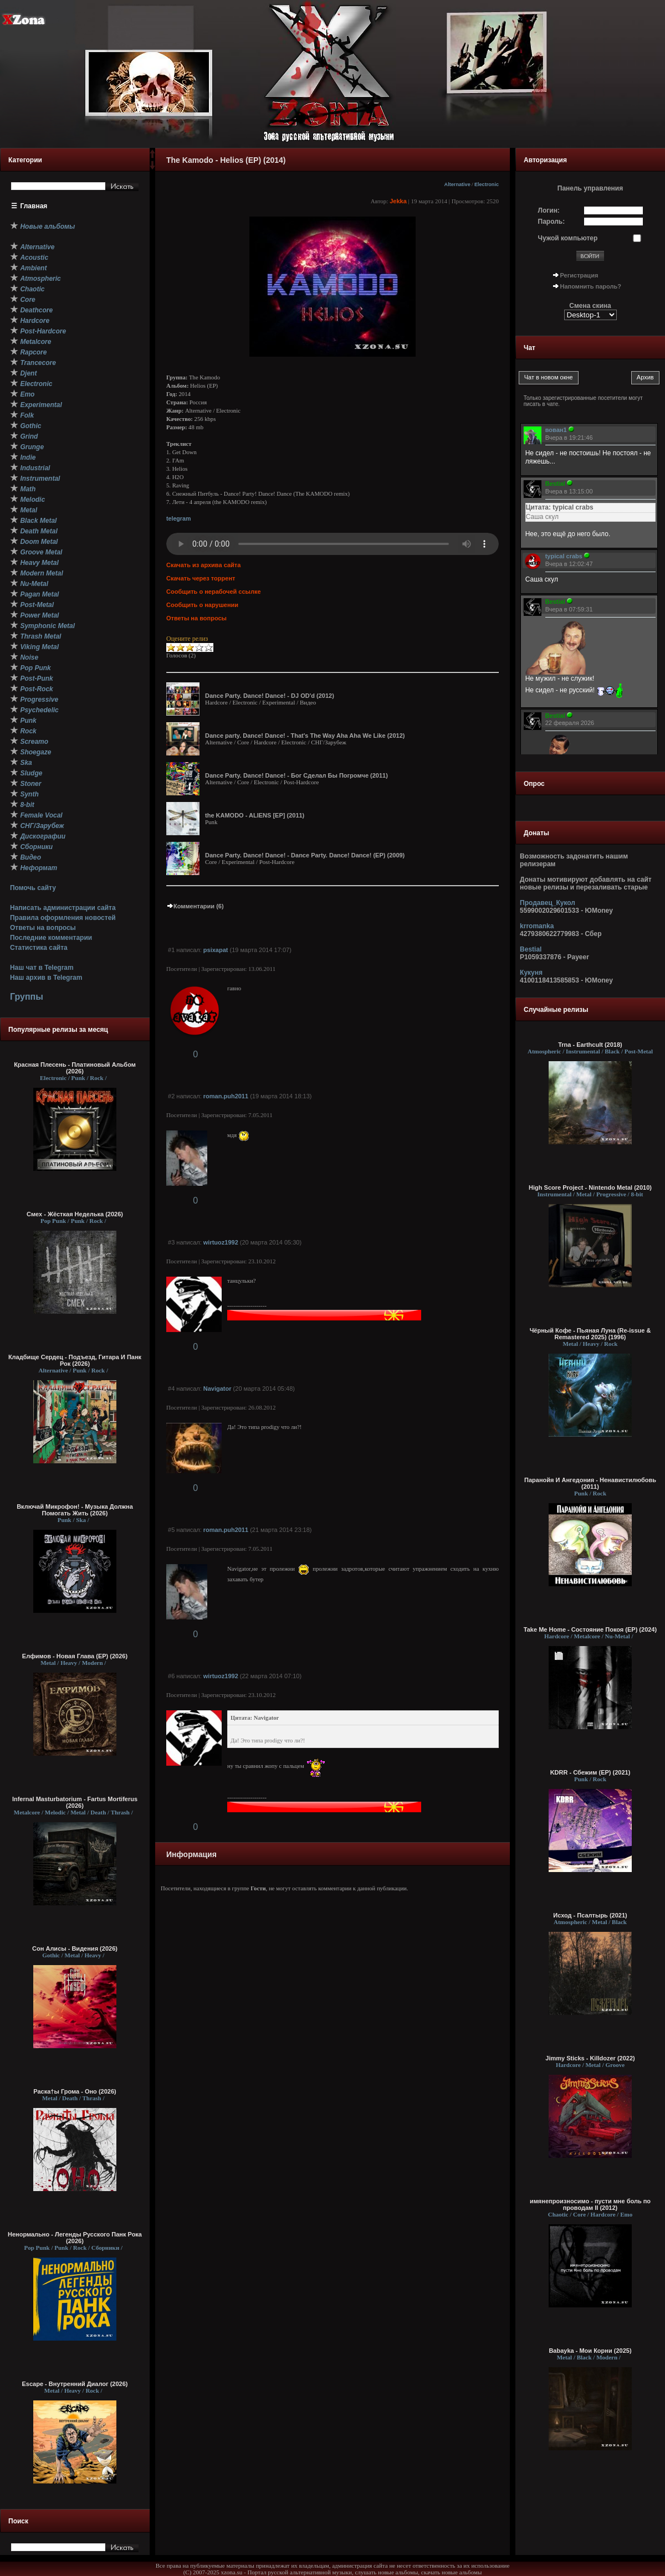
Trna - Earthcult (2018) (590, 1044)
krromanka (537, 926)
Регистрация (579, 275)
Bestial (530, 949)
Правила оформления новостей (63, 918)
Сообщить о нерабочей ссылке (213, 591)
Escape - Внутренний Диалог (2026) (75, 2383)
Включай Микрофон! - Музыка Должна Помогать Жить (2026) (75, 1509)
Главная (34, 206)
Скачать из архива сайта (203, 565)
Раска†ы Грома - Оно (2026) (74, 2091)
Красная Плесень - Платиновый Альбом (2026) (75, 1067)
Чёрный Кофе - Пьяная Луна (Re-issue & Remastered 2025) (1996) (590, 1333)
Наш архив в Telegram (46, 977)
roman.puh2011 (225, 1096)
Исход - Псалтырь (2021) (590, 1915)
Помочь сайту (33, 888)
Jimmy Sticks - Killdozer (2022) (590, 2058)
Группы (26, 996)
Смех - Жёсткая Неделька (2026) (75, 1214)
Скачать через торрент (200, 578)
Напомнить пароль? (590, 286)
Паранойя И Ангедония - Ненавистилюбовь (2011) (590, 1483)
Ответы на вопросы (43, 928)
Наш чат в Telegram (42, 967)
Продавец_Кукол (547, 903)
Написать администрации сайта (63, 908)
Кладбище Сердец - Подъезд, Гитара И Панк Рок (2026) (74, 1360)
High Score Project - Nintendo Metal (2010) (590, 1187)
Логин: (549, 210)
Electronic (486, 184)
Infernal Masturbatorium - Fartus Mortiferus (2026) (74, 1802)
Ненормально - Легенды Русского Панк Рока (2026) (75, 2237)
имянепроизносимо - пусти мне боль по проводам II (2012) (590, 2204)
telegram (178, 518)
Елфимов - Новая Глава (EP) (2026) (74, 1656)
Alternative (457, 184)
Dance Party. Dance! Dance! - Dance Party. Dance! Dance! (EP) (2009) (305, 855)
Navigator (217, 1388)
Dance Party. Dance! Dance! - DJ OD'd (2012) (269, 695)
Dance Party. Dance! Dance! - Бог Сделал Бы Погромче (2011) (296, 775)
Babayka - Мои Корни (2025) (590, 2350)
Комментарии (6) (195, 906)
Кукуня (531, 972)
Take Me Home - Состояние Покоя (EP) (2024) (590, 1629)
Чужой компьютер (568, 238)
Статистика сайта (39, 948)
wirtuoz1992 (220, 1242)
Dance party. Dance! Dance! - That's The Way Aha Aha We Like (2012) (305, 735)
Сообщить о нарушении (202, 604)
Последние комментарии (51, 938)
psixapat (215, 950)
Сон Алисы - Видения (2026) (74, 1948)
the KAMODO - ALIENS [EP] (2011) (254, 815)
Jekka (398, 201)
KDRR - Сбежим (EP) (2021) (590, 1772)
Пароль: (551, 221)
